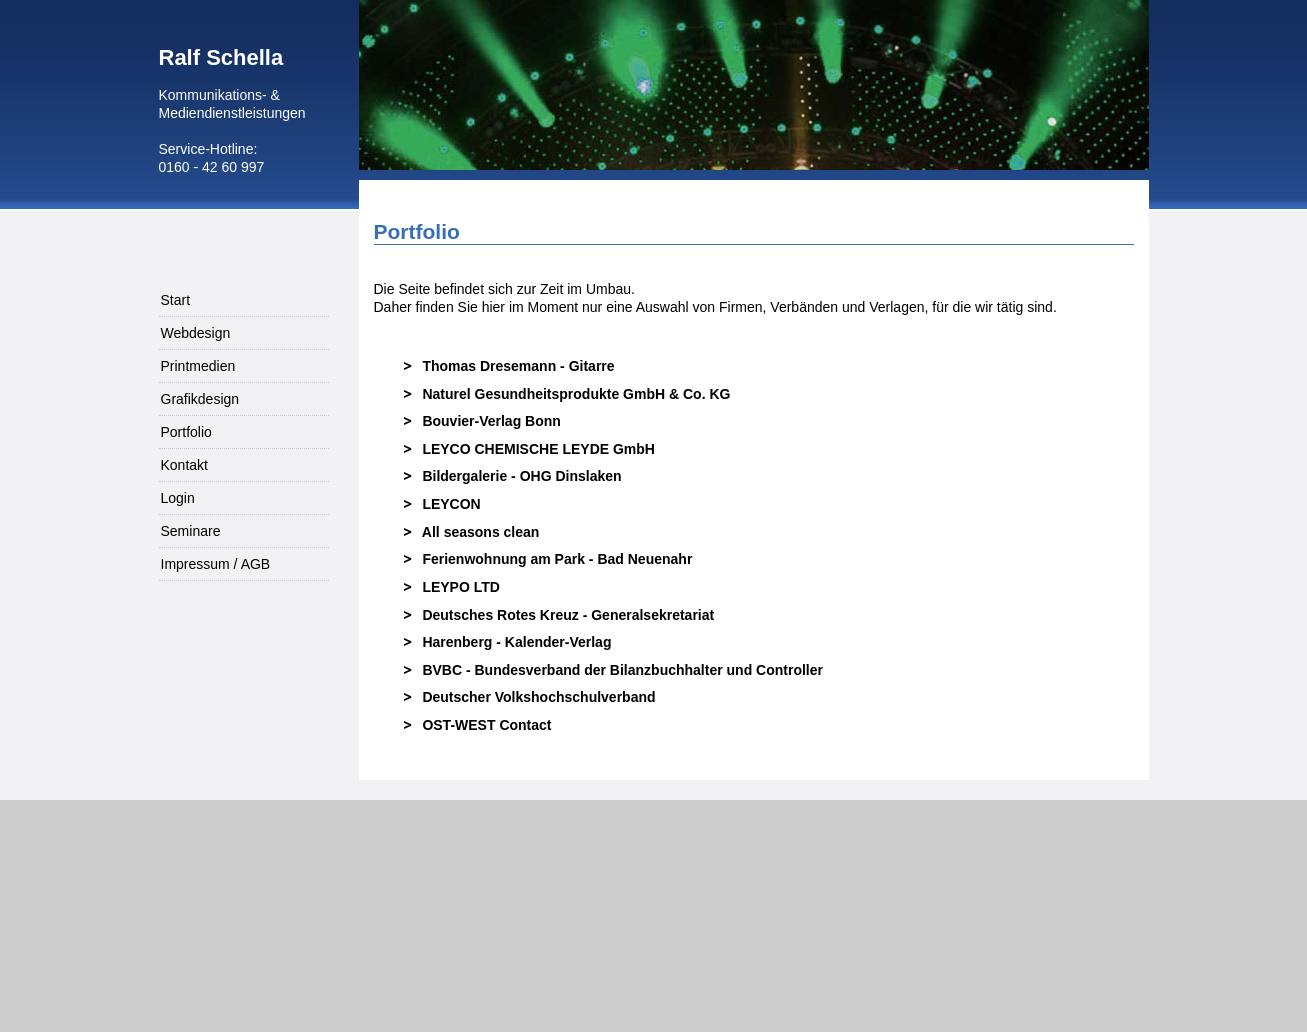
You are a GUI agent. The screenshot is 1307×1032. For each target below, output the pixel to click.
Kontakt (184, 465)
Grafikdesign (200, 399)
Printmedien (198, 366)
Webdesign (196, 333)
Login (178, 498)
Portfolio (186, 432)
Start (176, 300)
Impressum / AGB (216, 564)
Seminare (191, 531)
